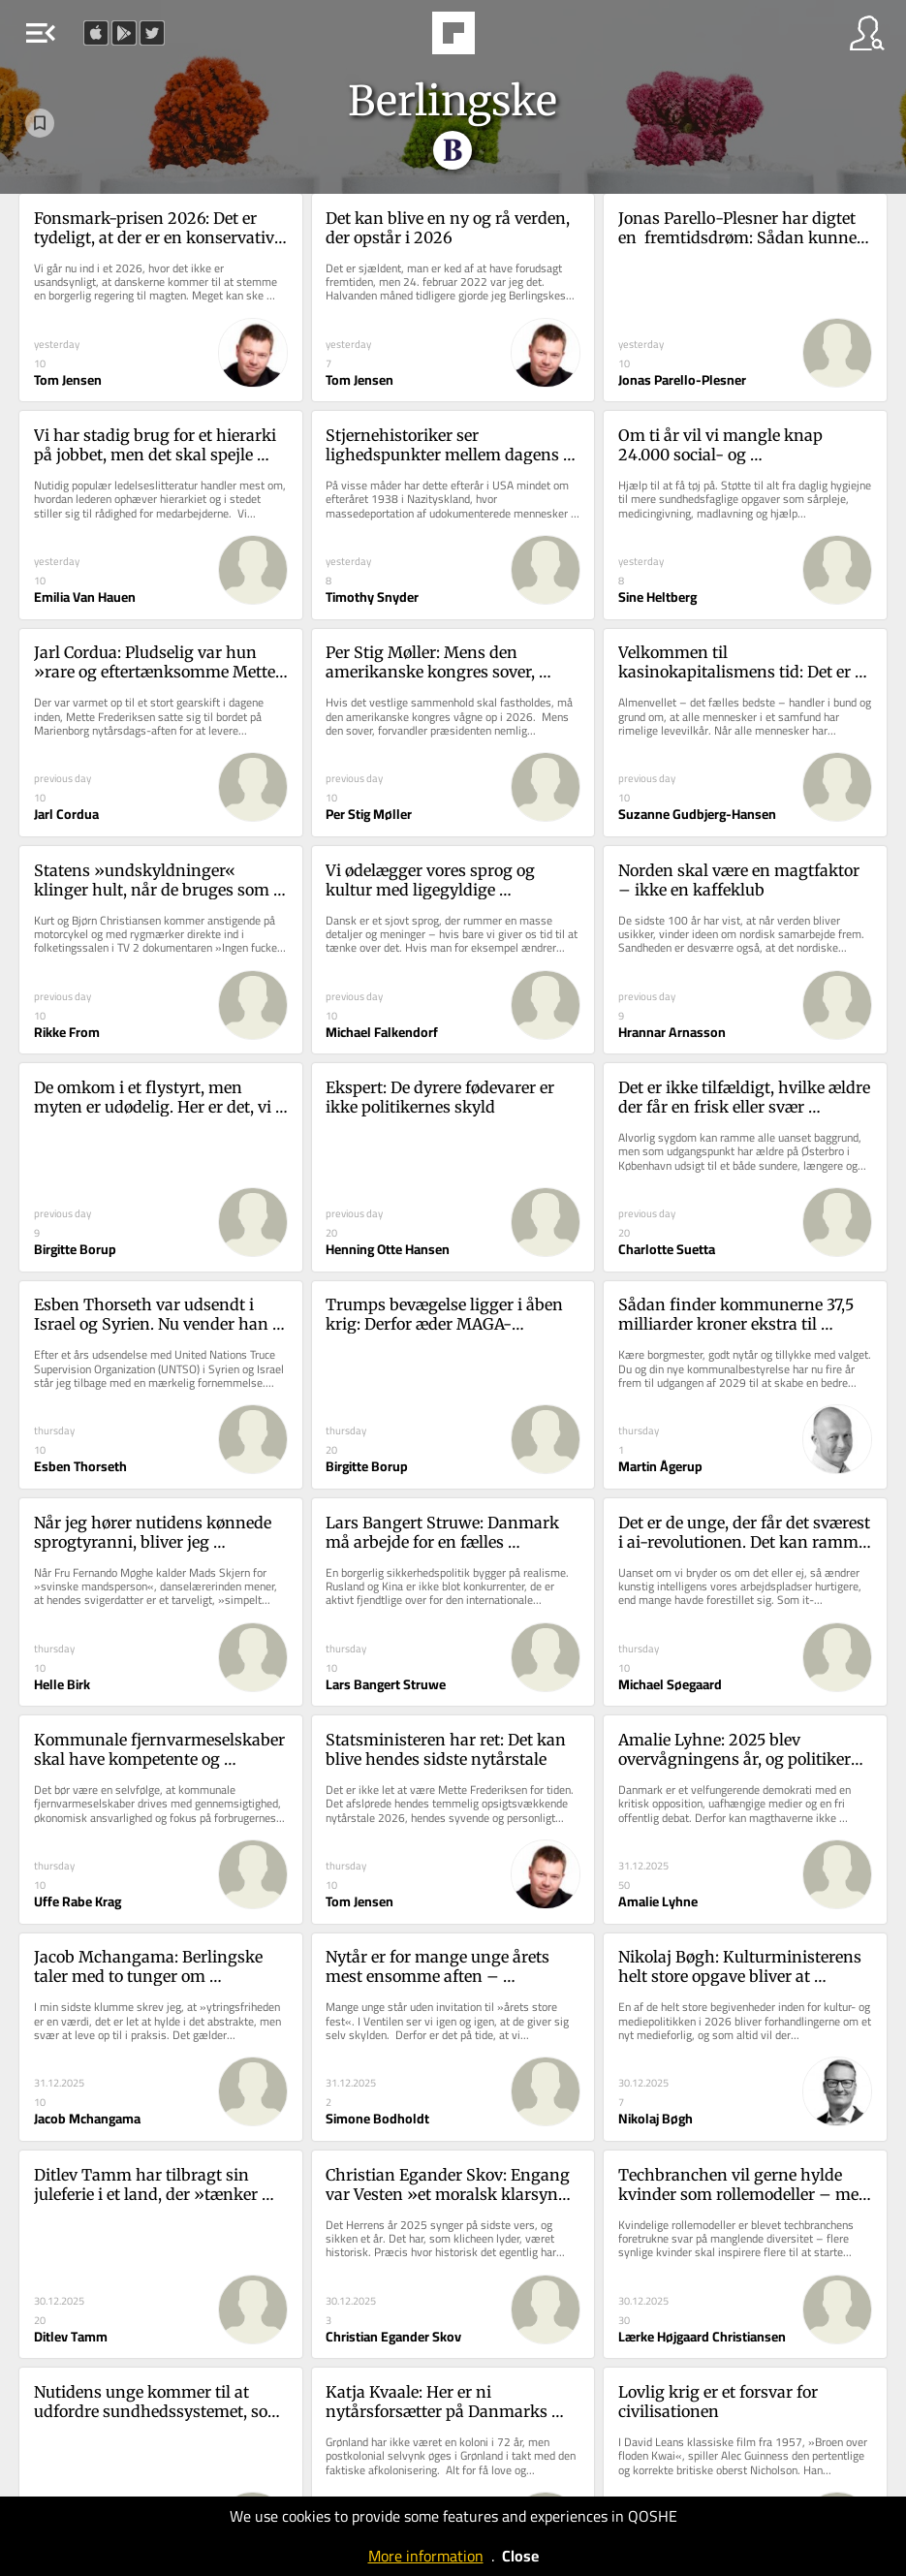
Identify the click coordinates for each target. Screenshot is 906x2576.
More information (426, 2555)
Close (520, 2555)
